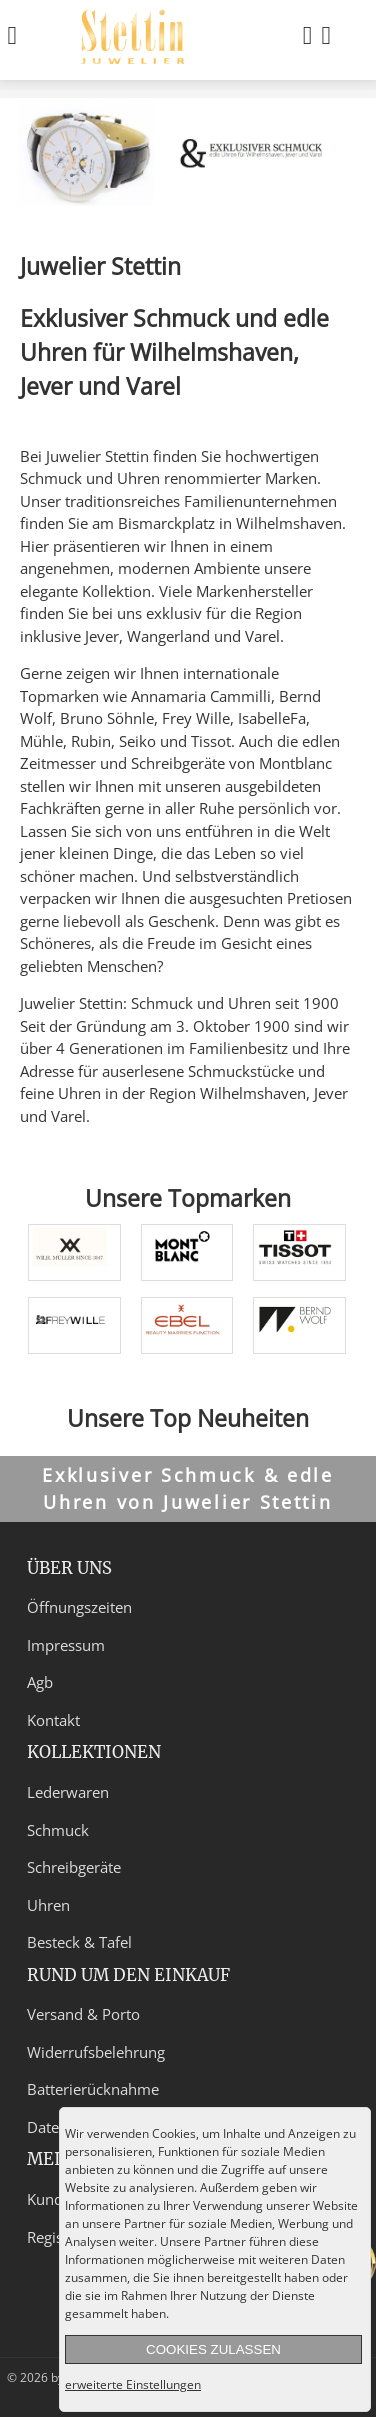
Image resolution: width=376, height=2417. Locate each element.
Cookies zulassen (213, 2349)
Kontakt (53, 1720)
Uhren (48, 1905)
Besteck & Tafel (79, 1942)
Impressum (66, 1645)
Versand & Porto (83, 2014)
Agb (40, 1682)
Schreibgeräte (74, 1867)
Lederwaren (68, 1792)
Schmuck (58, 1830)
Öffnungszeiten (79, 1607)
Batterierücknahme (93, 2089)
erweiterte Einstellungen (133, 2384)
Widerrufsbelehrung (96, 2052)
